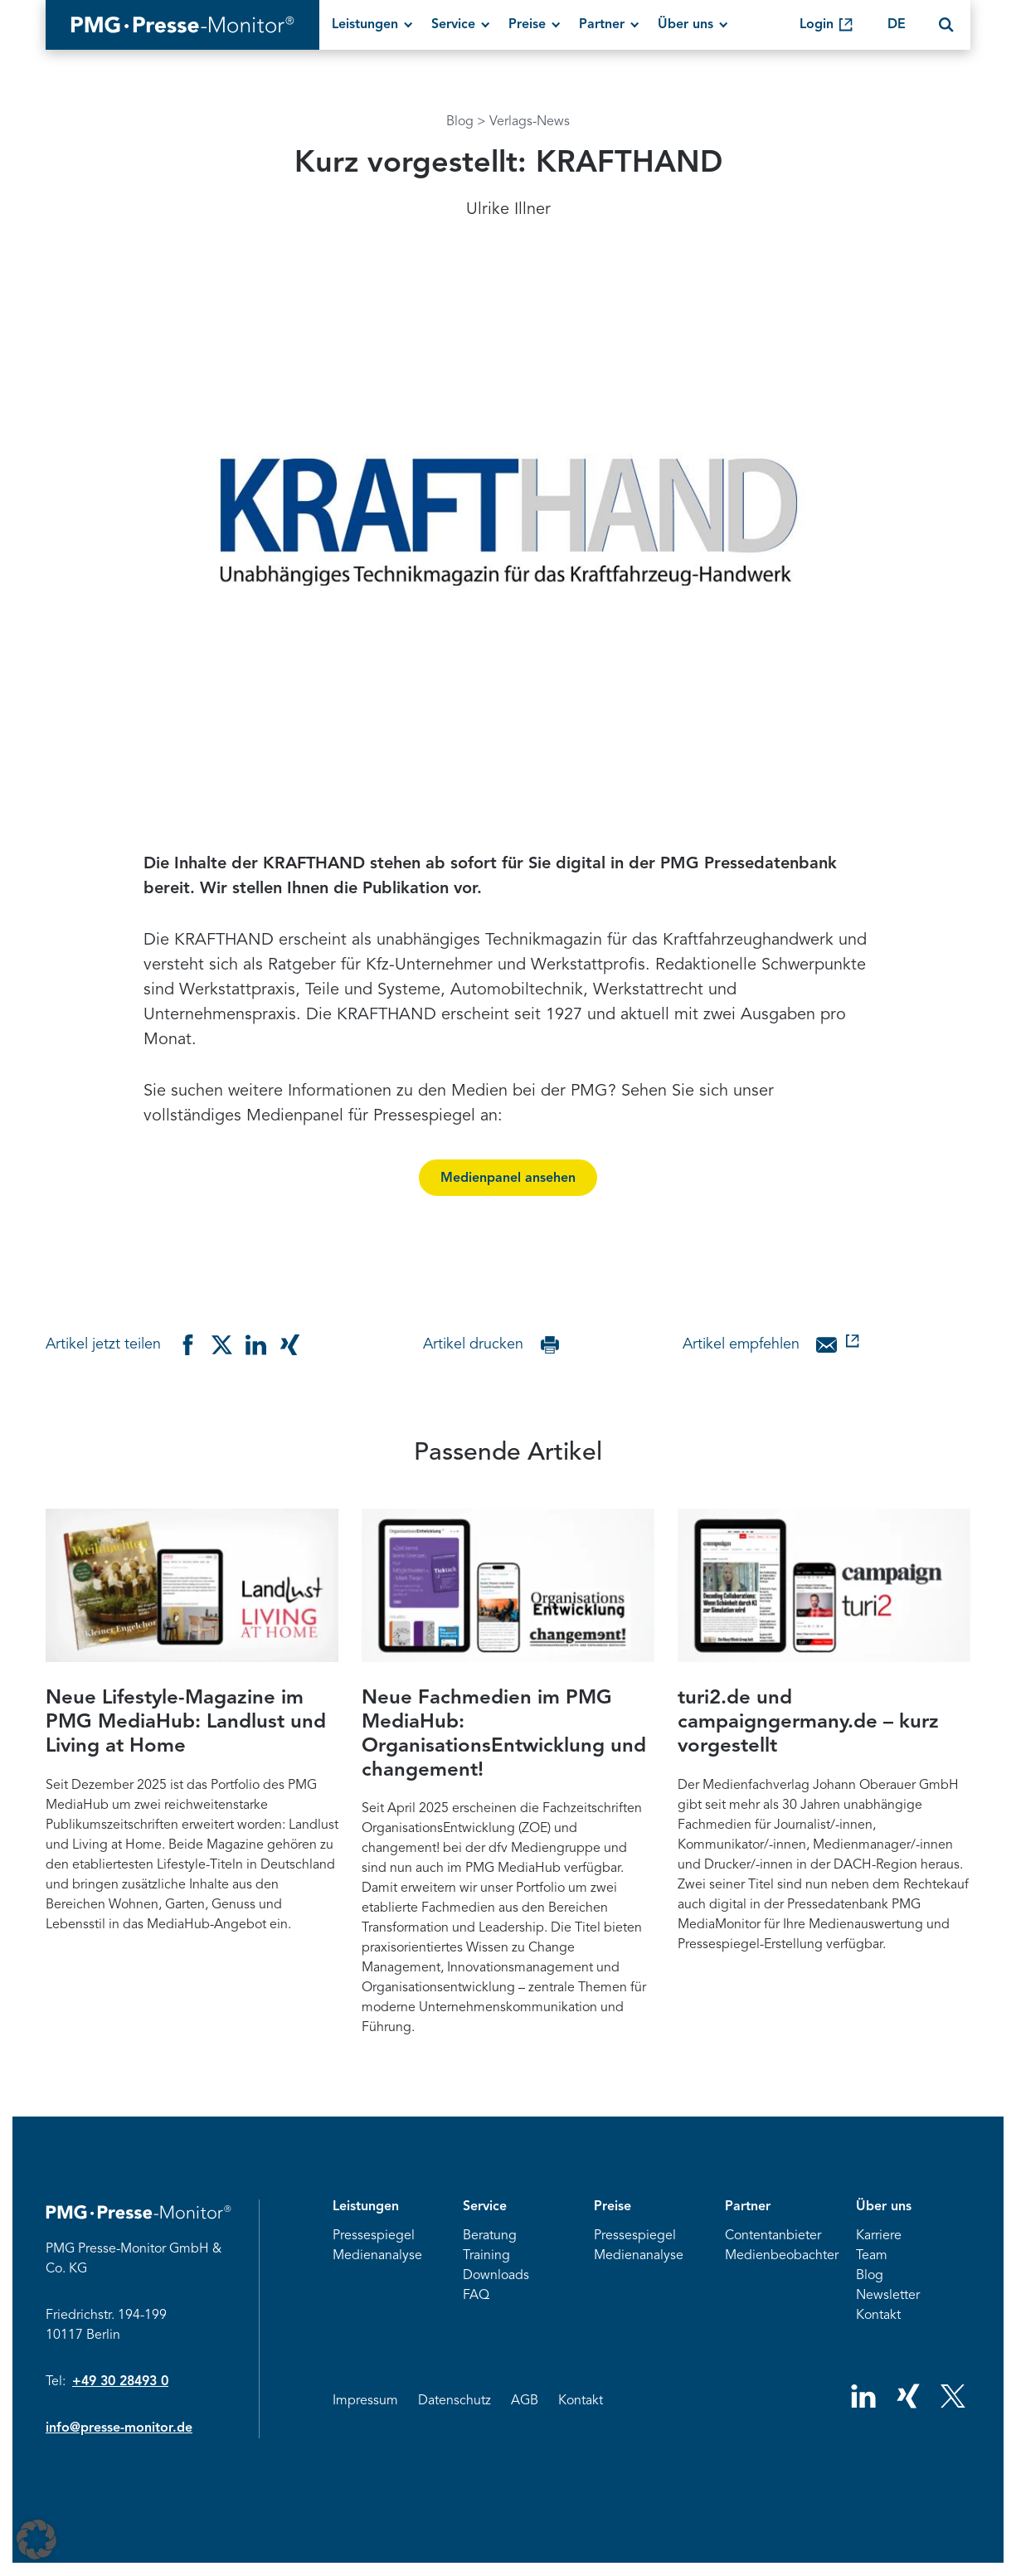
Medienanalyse (377, 2256)
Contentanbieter (773, 2236)
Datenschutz (454, 2401)
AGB (524, 2401)
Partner (602, 25)
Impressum (365, 2401)
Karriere (879, 2236)
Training (486, 2256)
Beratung (490, 2236)
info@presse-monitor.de (119, 2428)
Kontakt (878, 2315)
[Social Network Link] (863, 2404)
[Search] (946, 25)
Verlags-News (529, 122)
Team (871, 2256)
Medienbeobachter (782, 2256)
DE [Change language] (896, 25)
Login (817, 25)
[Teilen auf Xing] (290, 1344)
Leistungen (365, 25)
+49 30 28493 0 (120, 2382)
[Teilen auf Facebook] (187, 1344)
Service (453, 25)
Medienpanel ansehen (508, 1178)
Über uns (685, 25)
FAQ (476, 2295)
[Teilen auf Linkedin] (255, 1344)
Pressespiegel (374, 2236)
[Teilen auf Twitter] (221, 1344)
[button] (36, 2539)
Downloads (496, 2275)
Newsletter (888, 2295)
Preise (527, 25)
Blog (460, 122)
